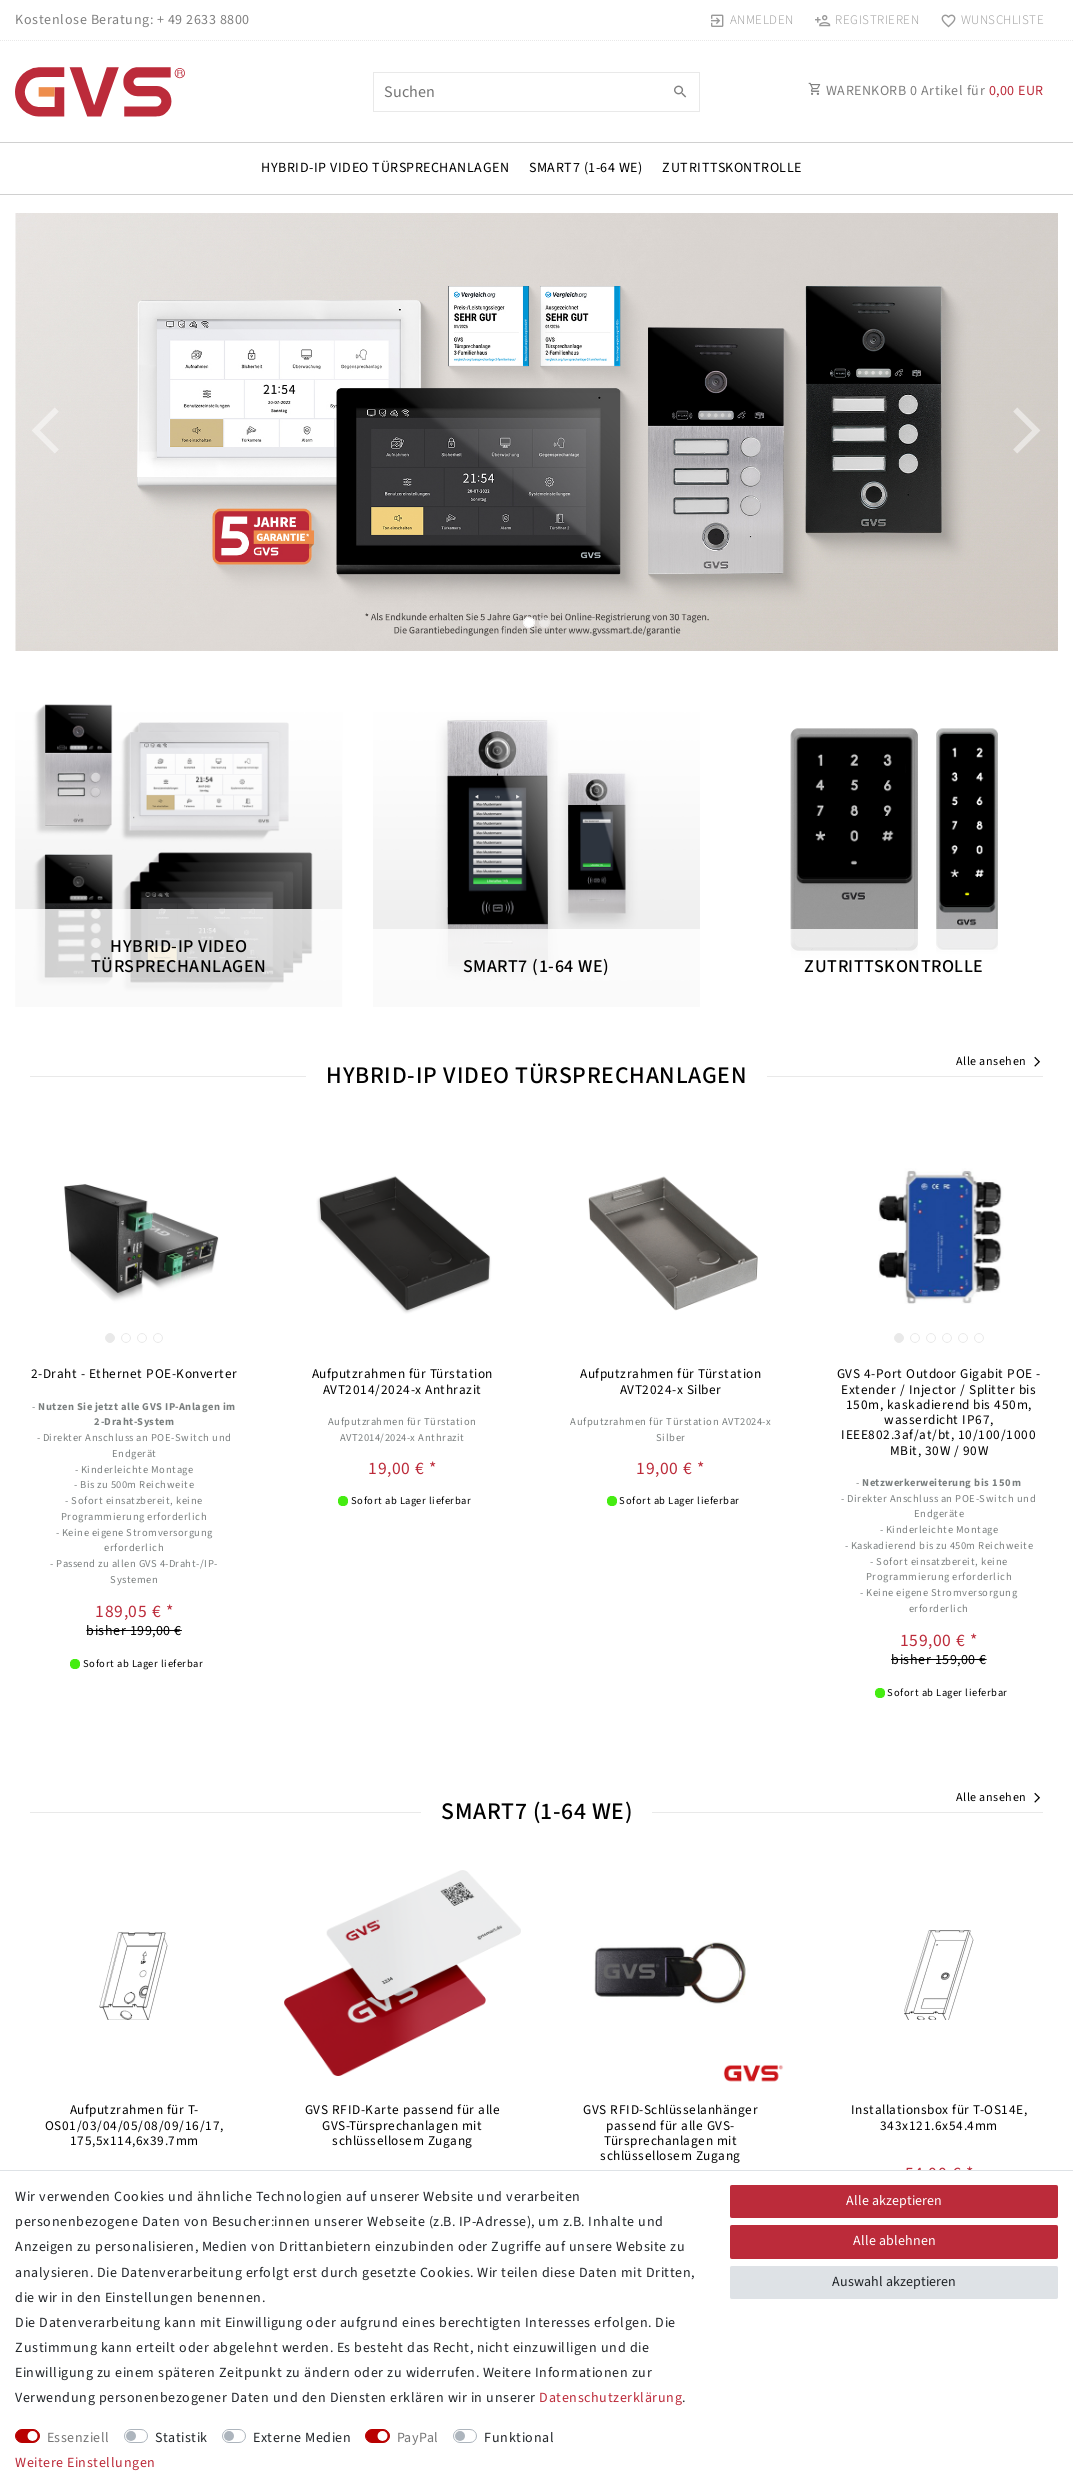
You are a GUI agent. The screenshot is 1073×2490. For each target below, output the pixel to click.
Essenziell (78, 2438)
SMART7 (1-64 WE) (585, 168)
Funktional (519, 2438)
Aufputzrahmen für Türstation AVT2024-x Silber (670, 1381)
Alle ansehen (1000, 1063)
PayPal (418, 2438)
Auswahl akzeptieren (894, 2282)
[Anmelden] (752, 20)
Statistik (181, 2438)
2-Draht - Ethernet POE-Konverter (134, 1373)
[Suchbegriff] (537, 92)
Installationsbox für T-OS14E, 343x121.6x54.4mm (939, 2117)
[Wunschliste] (987, 20)
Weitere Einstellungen (85, 2463)
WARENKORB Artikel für (926, 91)
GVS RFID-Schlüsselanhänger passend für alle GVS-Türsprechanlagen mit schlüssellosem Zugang (670, 2132)
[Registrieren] (867, 20)
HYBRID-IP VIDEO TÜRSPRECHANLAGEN (385, 168)
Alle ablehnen (894, 2241)
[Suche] (680, 93)
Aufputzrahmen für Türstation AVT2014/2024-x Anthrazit (402, 1381)
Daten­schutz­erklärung (610, 2398)
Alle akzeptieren (894, 2201)
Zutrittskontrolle (732, 168)
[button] (93, 432)
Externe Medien (302, 2438)
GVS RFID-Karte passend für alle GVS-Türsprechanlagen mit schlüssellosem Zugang (403, 2125)
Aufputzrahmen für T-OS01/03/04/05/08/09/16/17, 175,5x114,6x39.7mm (134, 2125)
